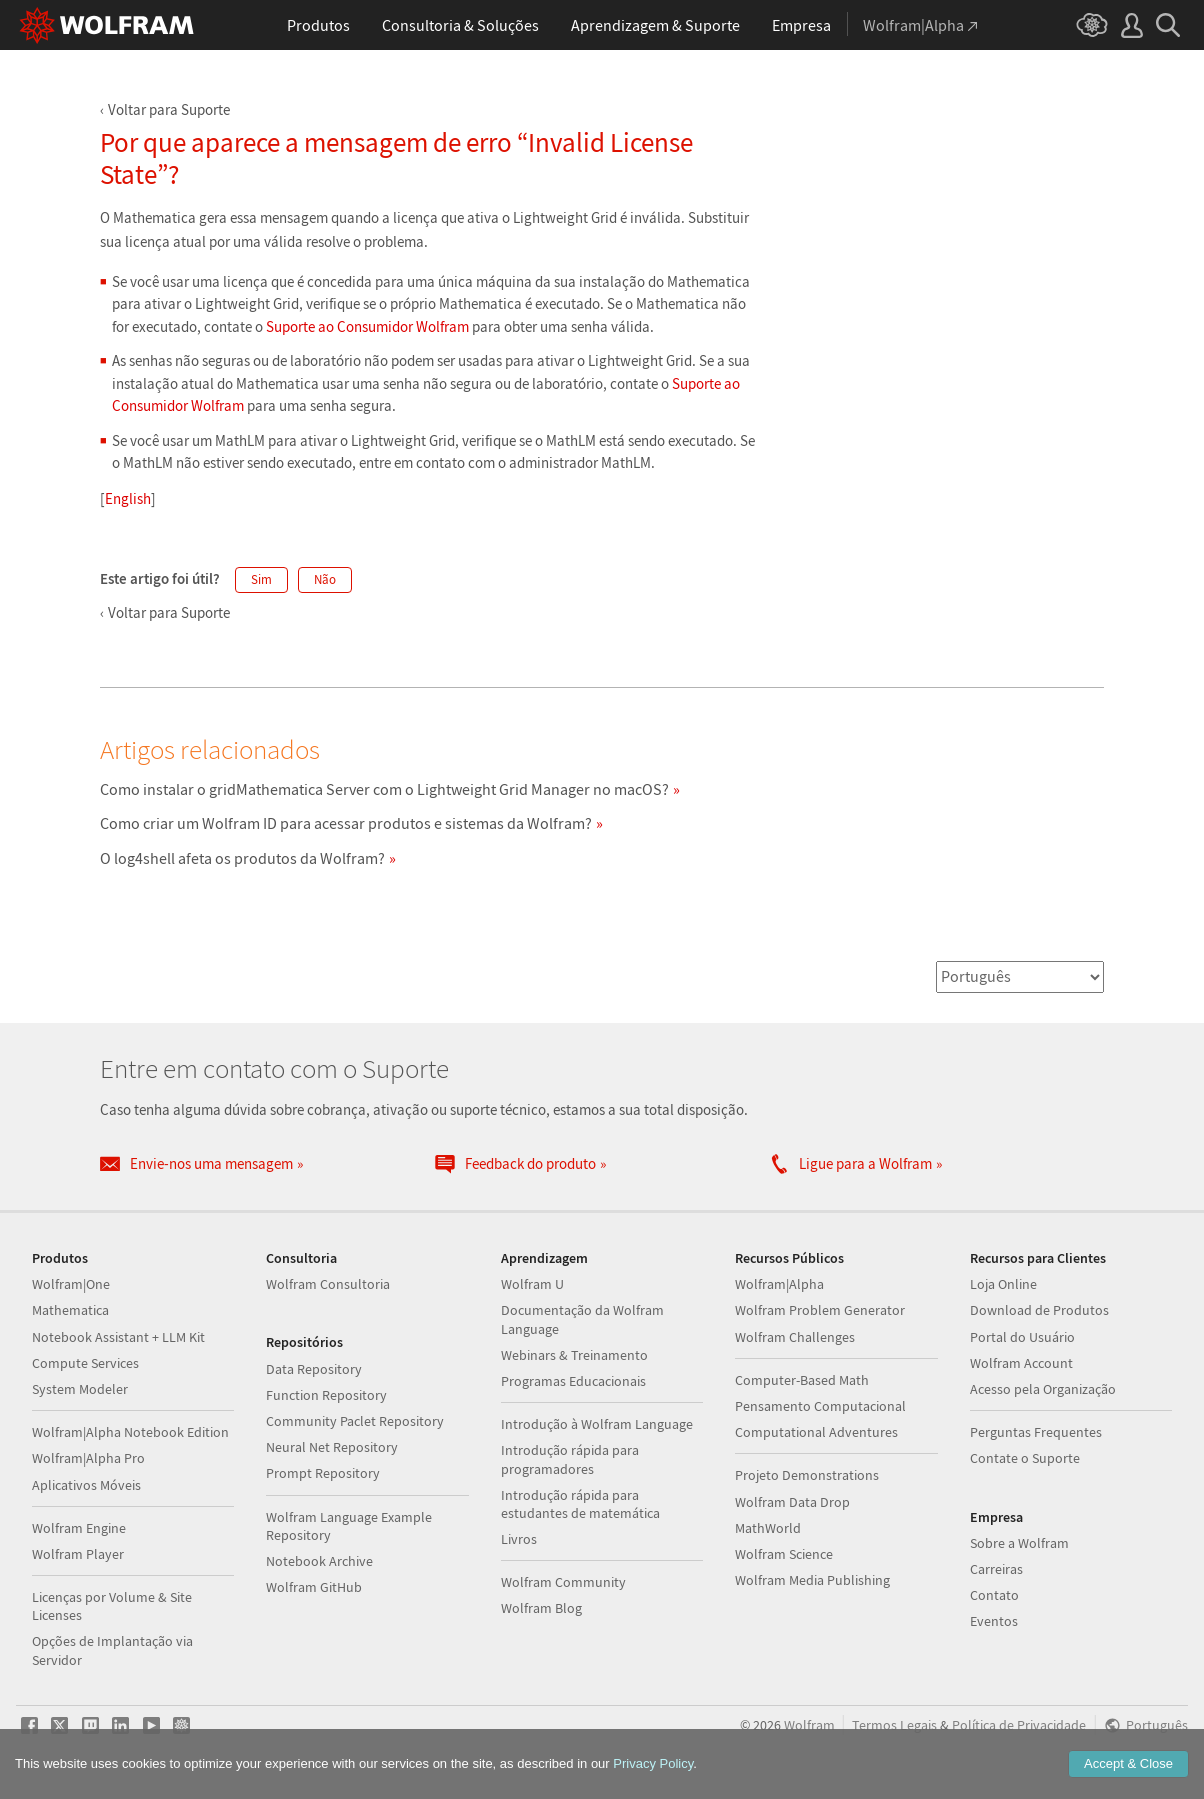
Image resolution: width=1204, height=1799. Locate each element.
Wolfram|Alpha (779, 1284)
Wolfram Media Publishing (812, 1580)
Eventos (994, 1621)
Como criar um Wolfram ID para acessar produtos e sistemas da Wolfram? (346, 823)
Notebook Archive (319, 1561)
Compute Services (85, 1363)
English (128, 498)
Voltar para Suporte (169, 109)
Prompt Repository (323, 1473)
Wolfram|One (71, 1284)
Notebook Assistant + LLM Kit (118, 1337)
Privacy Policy (653, 1763)
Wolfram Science (784, 1554)
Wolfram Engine (79, 1528)
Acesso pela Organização (1043, 1389)
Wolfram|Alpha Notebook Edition (130, 1432)
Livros (519, 1539)
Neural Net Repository (332, 1447)
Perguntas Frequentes (1036, 1432)
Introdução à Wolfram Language (597, 1424)
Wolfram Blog (541, 1608)
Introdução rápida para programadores (570, 1459)
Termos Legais (894, 1725)
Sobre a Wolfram (1019, 1543)
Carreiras (996, 1569)
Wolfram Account (1021, 1363)
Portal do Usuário (1022, 1337)
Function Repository (326, 1395)
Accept (1128, 1763)
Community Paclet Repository (355, 1421)
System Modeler (80, 1389)
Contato (994, 1595)
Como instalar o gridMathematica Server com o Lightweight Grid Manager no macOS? (384, 789)
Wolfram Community (563, 1582)
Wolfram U (532, 1284)
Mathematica (70, 1310)
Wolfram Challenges (795, 1337)
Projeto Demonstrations (807, 1475)
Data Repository (314, 1369)
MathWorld (768, 1528)
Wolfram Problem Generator (820, 1310)
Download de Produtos (1039, 1310)
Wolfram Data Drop (792, 1502)
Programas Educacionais (573, 1381)
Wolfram (809, 1725)
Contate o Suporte (1025, 1458)
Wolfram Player (78, 1554)
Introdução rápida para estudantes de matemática (580, 1504)
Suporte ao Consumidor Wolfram (367, 326)
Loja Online (1003, 1284)
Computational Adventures (816, 1432)
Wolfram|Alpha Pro (88, 1458)
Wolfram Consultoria (328, 1284)
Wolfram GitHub (314, 1587)
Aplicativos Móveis (86, 1485)
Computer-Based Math (802, 1380)
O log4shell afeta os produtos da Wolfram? (242, 858)
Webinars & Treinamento (574, 1355)
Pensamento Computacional (820, 1406)
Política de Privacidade (1019, 1725)
